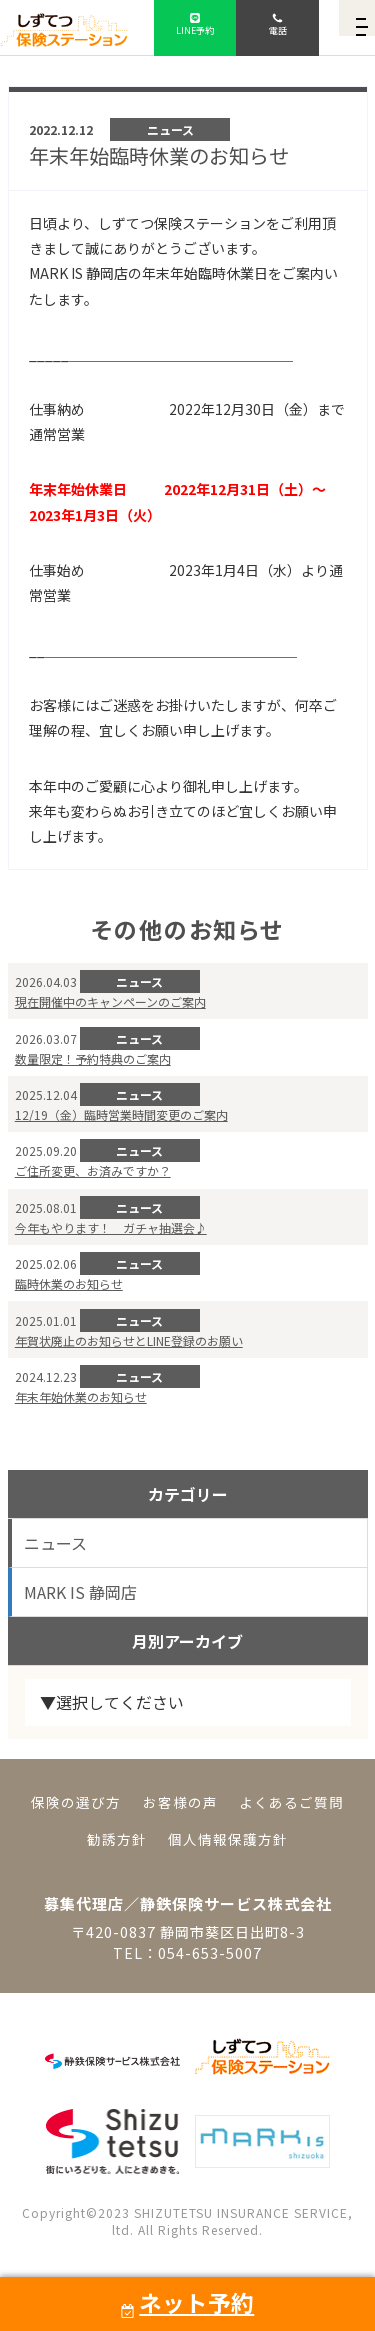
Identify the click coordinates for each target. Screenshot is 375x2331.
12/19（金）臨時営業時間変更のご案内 (121, 1114)
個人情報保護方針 (228, 1839)
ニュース (55, 1543)
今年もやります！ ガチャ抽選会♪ (111, 1227)
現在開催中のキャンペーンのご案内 (110, 1001)
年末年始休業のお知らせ (81, 1396)
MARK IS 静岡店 (80, 1592)
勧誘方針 (117, 1839)
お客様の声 (180, 1802)
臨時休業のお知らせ (69, 1283)
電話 (277, 29)
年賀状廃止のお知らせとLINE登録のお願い (129, 1340)
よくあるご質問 (291, 1802)
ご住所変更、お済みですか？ (93, 1170)
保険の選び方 (76, 1802)
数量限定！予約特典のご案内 (93, 1058)
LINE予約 (195, 29)
